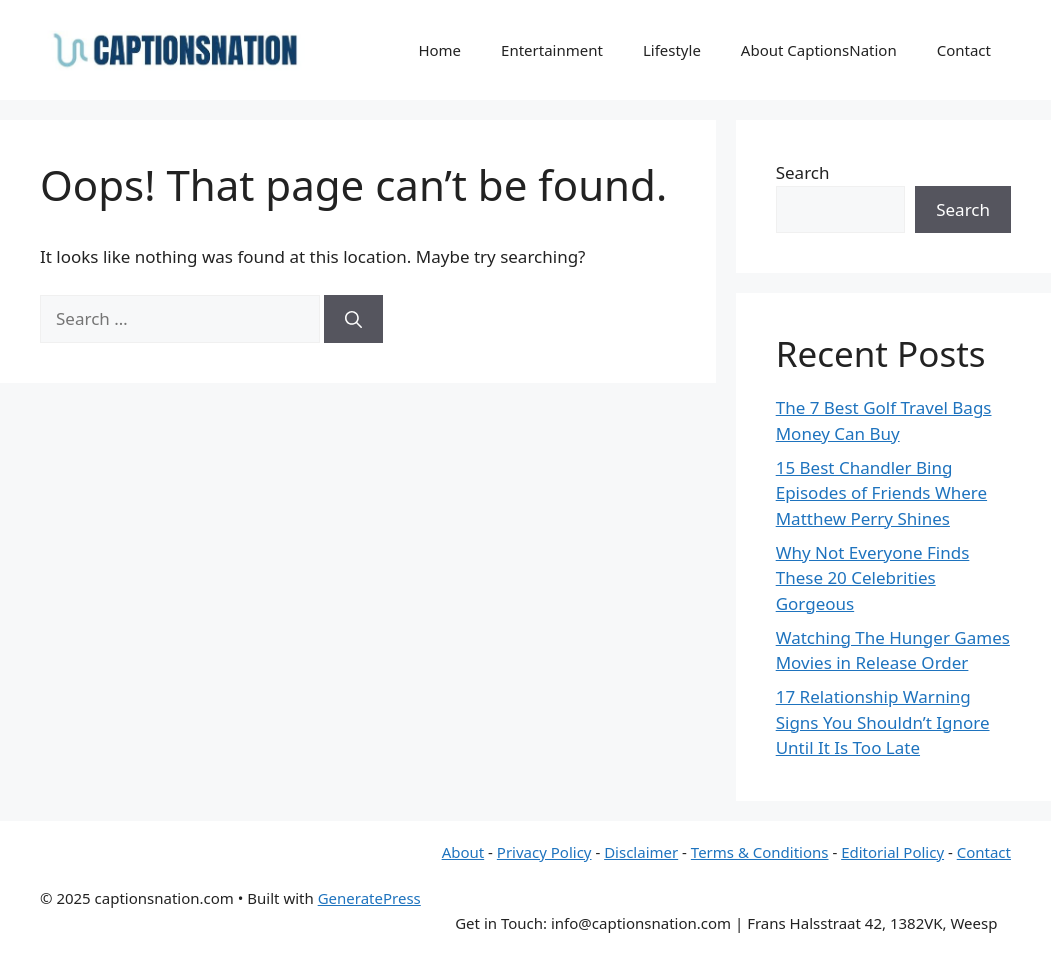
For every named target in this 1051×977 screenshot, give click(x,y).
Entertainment (552, 50)
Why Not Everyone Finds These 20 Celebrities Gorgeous (873, 578)
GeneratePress (369, 898)
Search (803, 172)
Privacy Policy (544, 852)
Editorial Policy (892, 852)
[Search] (353, 319)
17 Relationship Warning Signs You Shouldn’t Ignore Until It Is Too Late (883, 722)
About (463, 852)
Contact (964, 50)
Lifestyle (672, 50)
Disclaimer (641, 852)
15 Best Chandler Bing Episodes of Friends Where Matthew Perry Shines (881, 493)
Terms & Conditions (760, 852)
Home (439, 50)
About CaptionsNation (819, 50)
